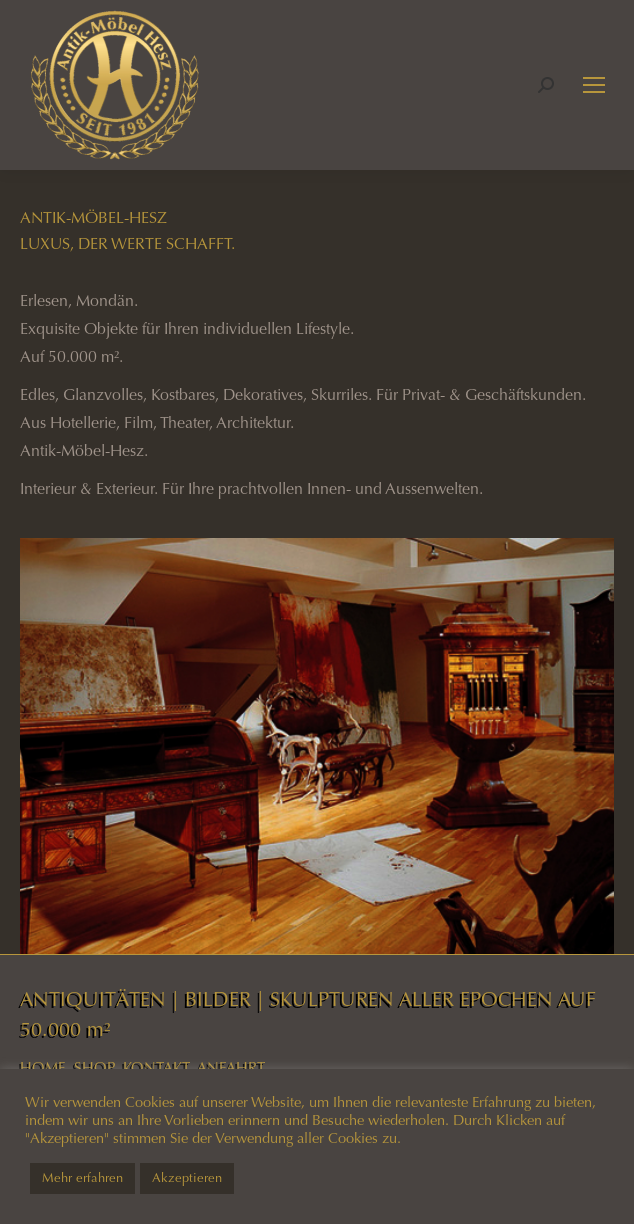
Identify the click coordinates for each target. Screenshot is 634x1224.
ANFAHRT (231, 1068)
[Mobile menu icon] (594, 85)
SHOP (94, 1068)
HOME (43, 1068)
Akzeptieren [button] (187, 1178)
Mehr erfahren (82, 1178)
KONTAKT (156, 1068)
